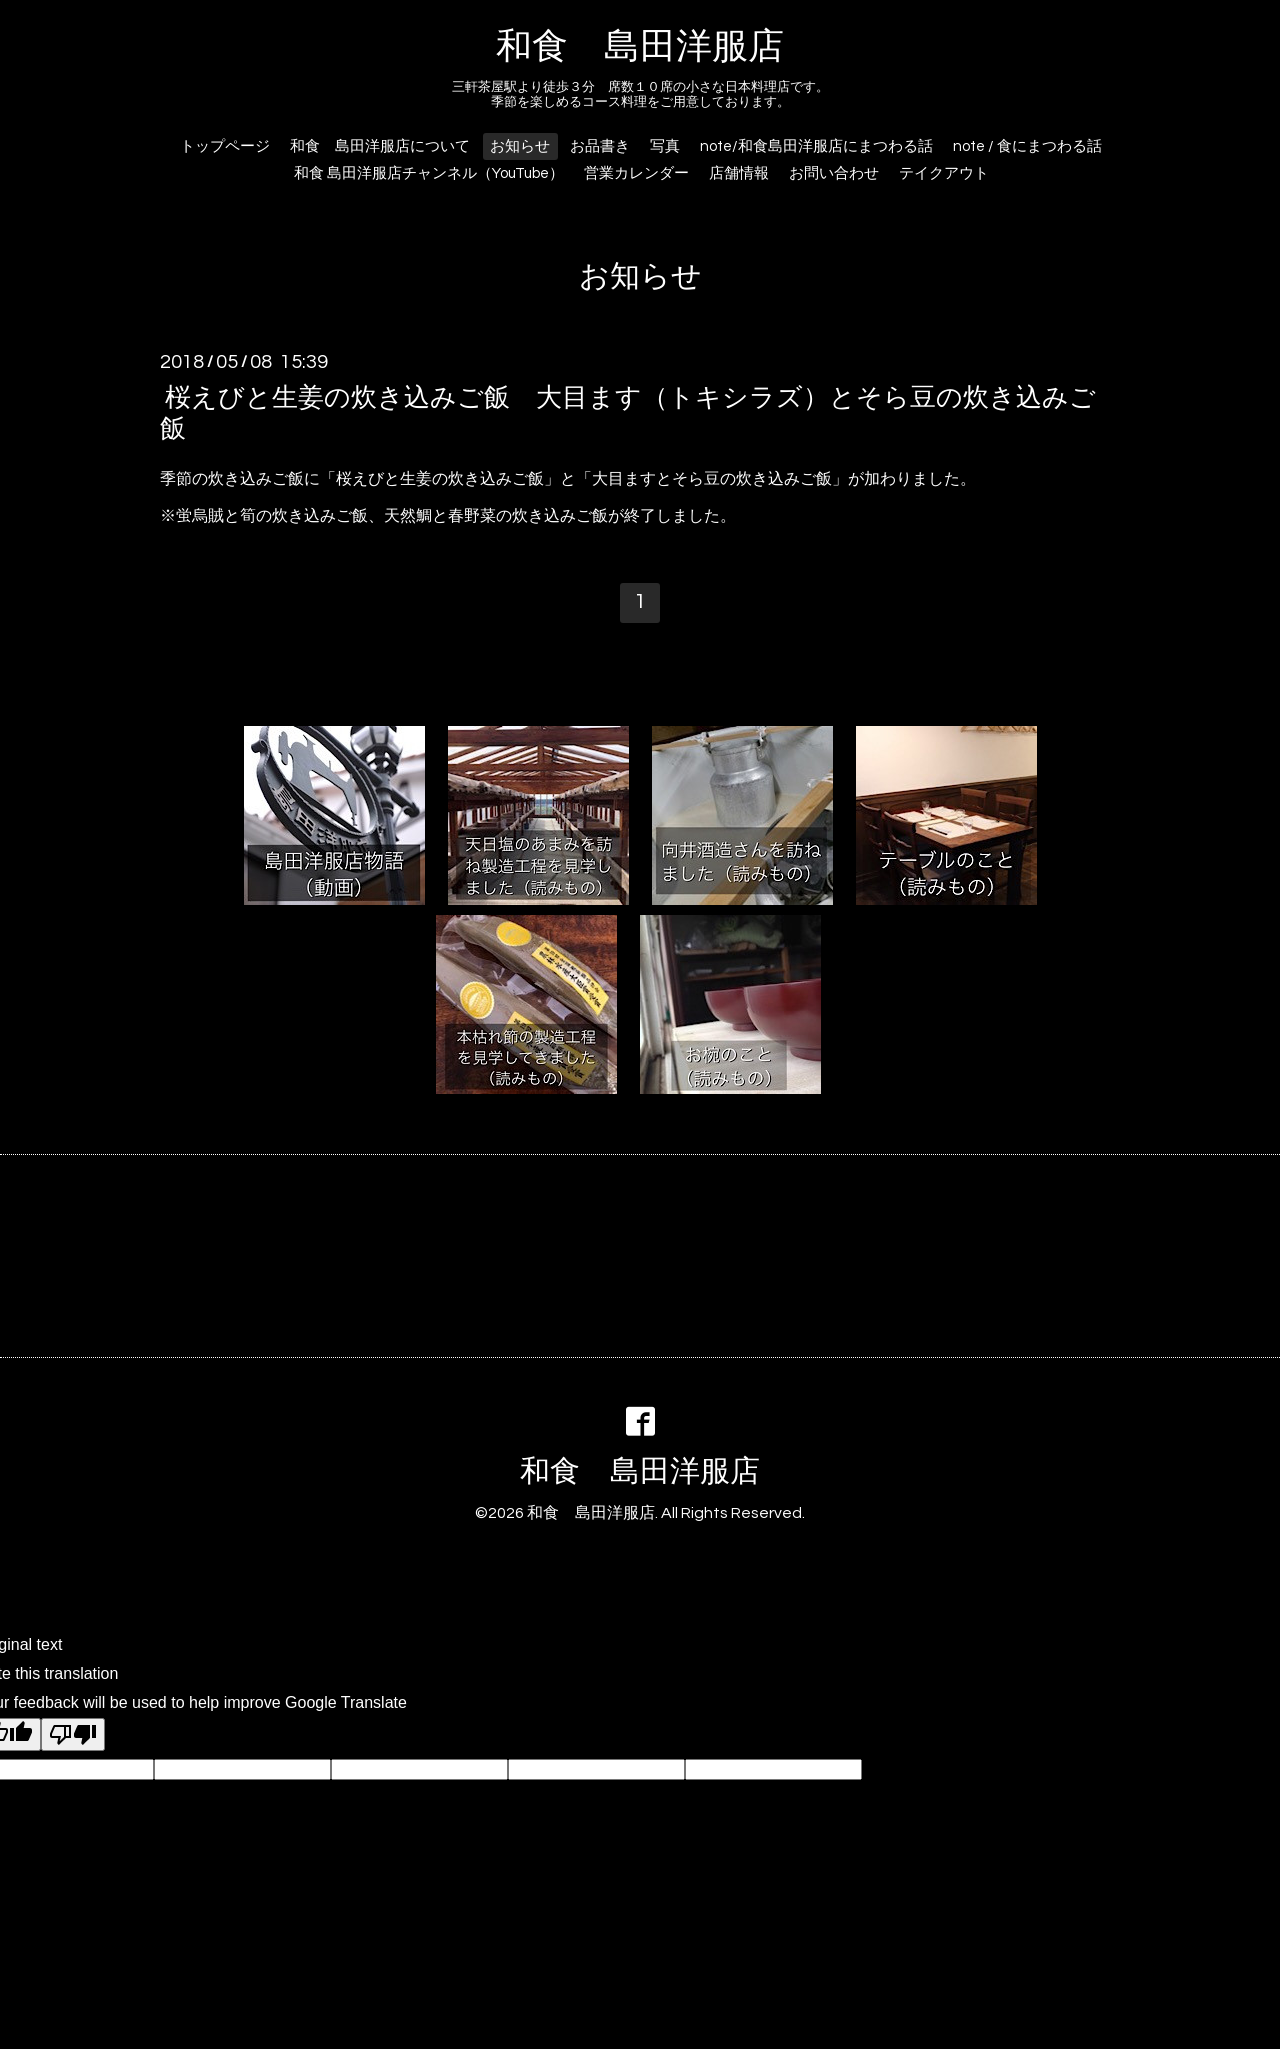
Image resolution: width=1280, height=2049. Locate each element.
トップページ (225, 146)
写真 (665, 146)
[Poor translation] (73, 1734)
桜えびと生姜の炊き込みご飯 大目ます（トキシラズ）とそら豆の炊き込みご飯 (628, 412)
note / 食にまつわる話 (1027, 146)
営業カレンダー (636, 173)
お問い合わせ (834, 173)
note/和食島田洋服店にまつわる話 (816, 146)
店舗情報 (739, 173)
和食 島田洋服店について (380, 146)
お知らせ (520, 146)
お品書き (600, 146)
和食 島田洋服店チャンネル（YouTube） (429, 173)
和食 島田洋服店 (640, 47)
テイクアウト (944, 173)
